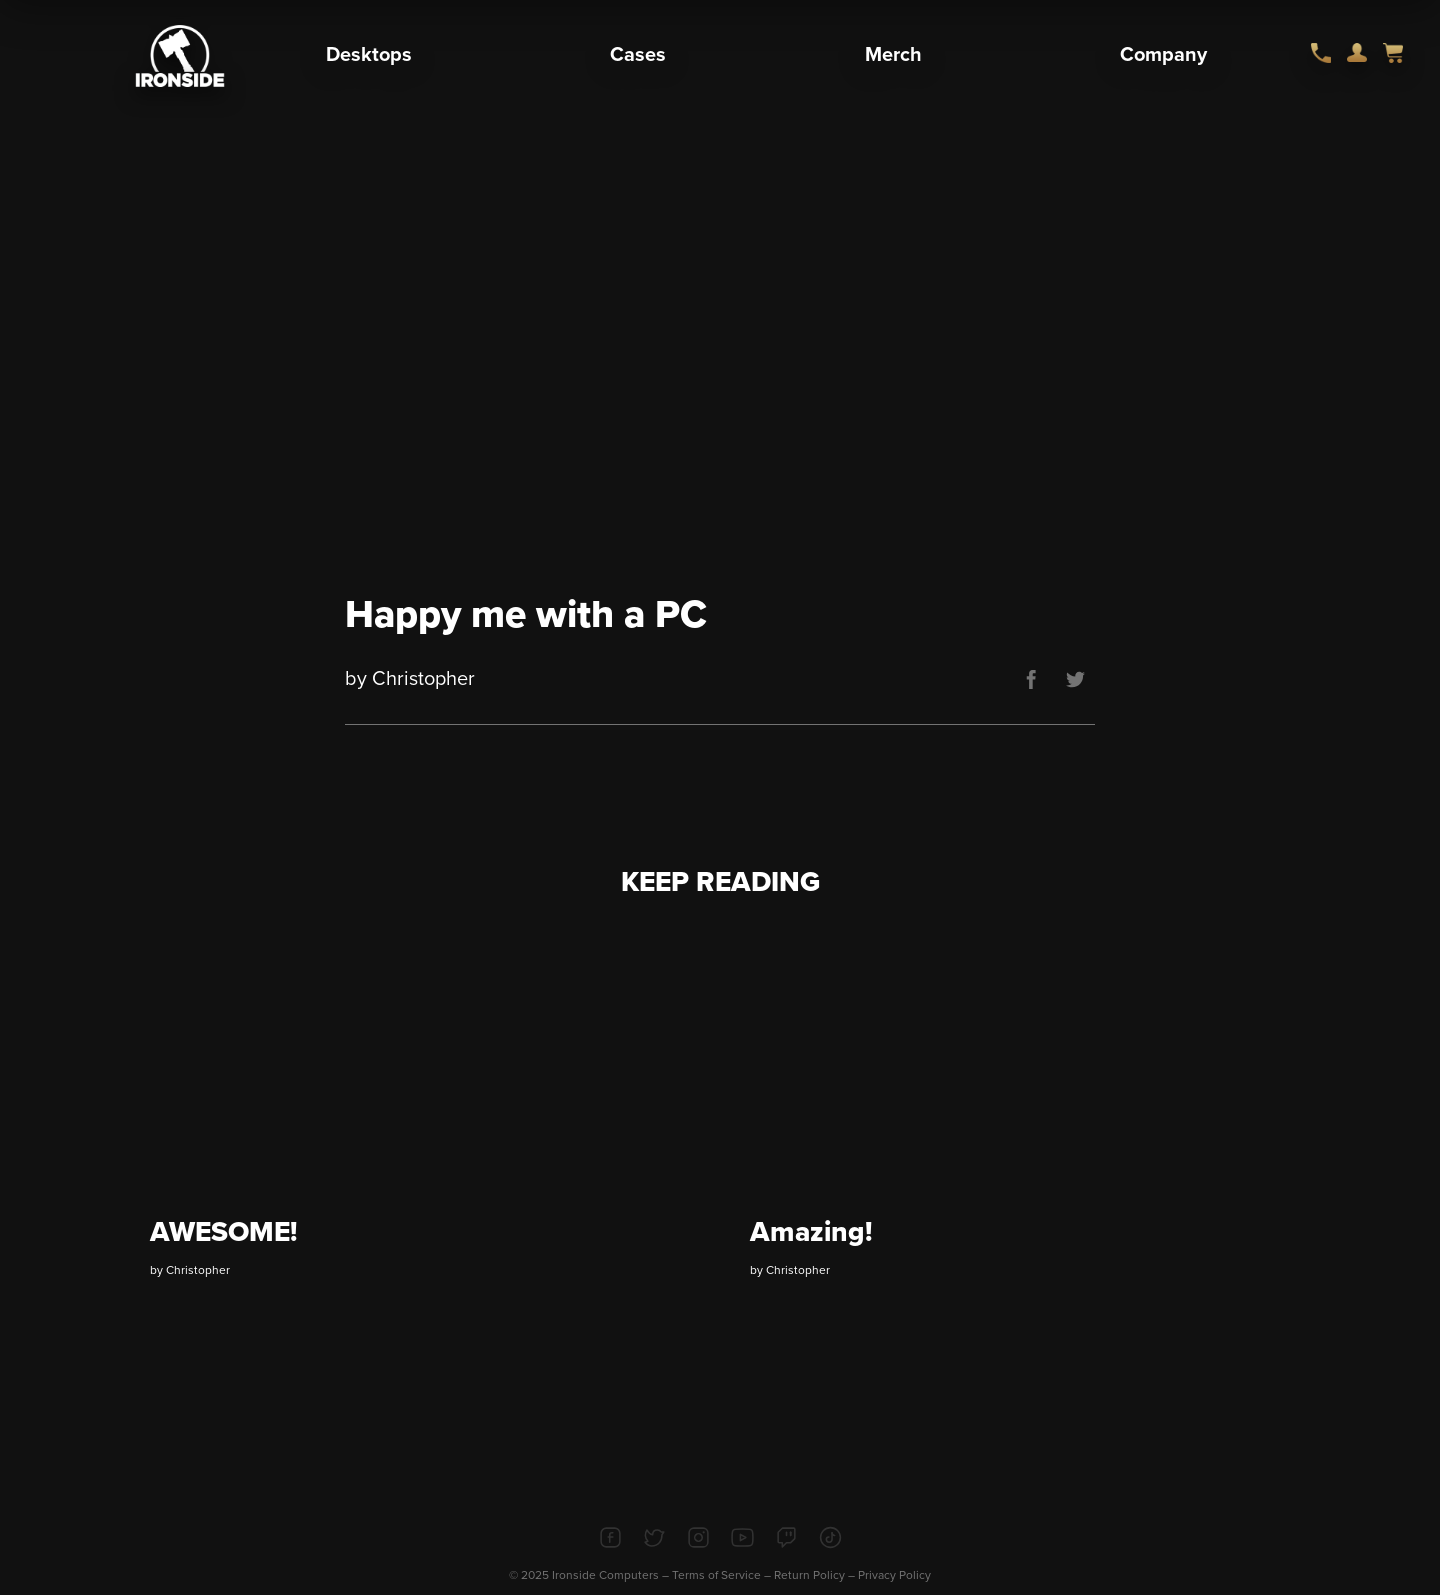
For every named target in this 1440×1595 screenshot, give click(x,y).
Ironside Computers (605, 1575)
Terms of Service (716, 1575)
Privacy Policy (894, 1575)
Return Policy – (816, 1575)
